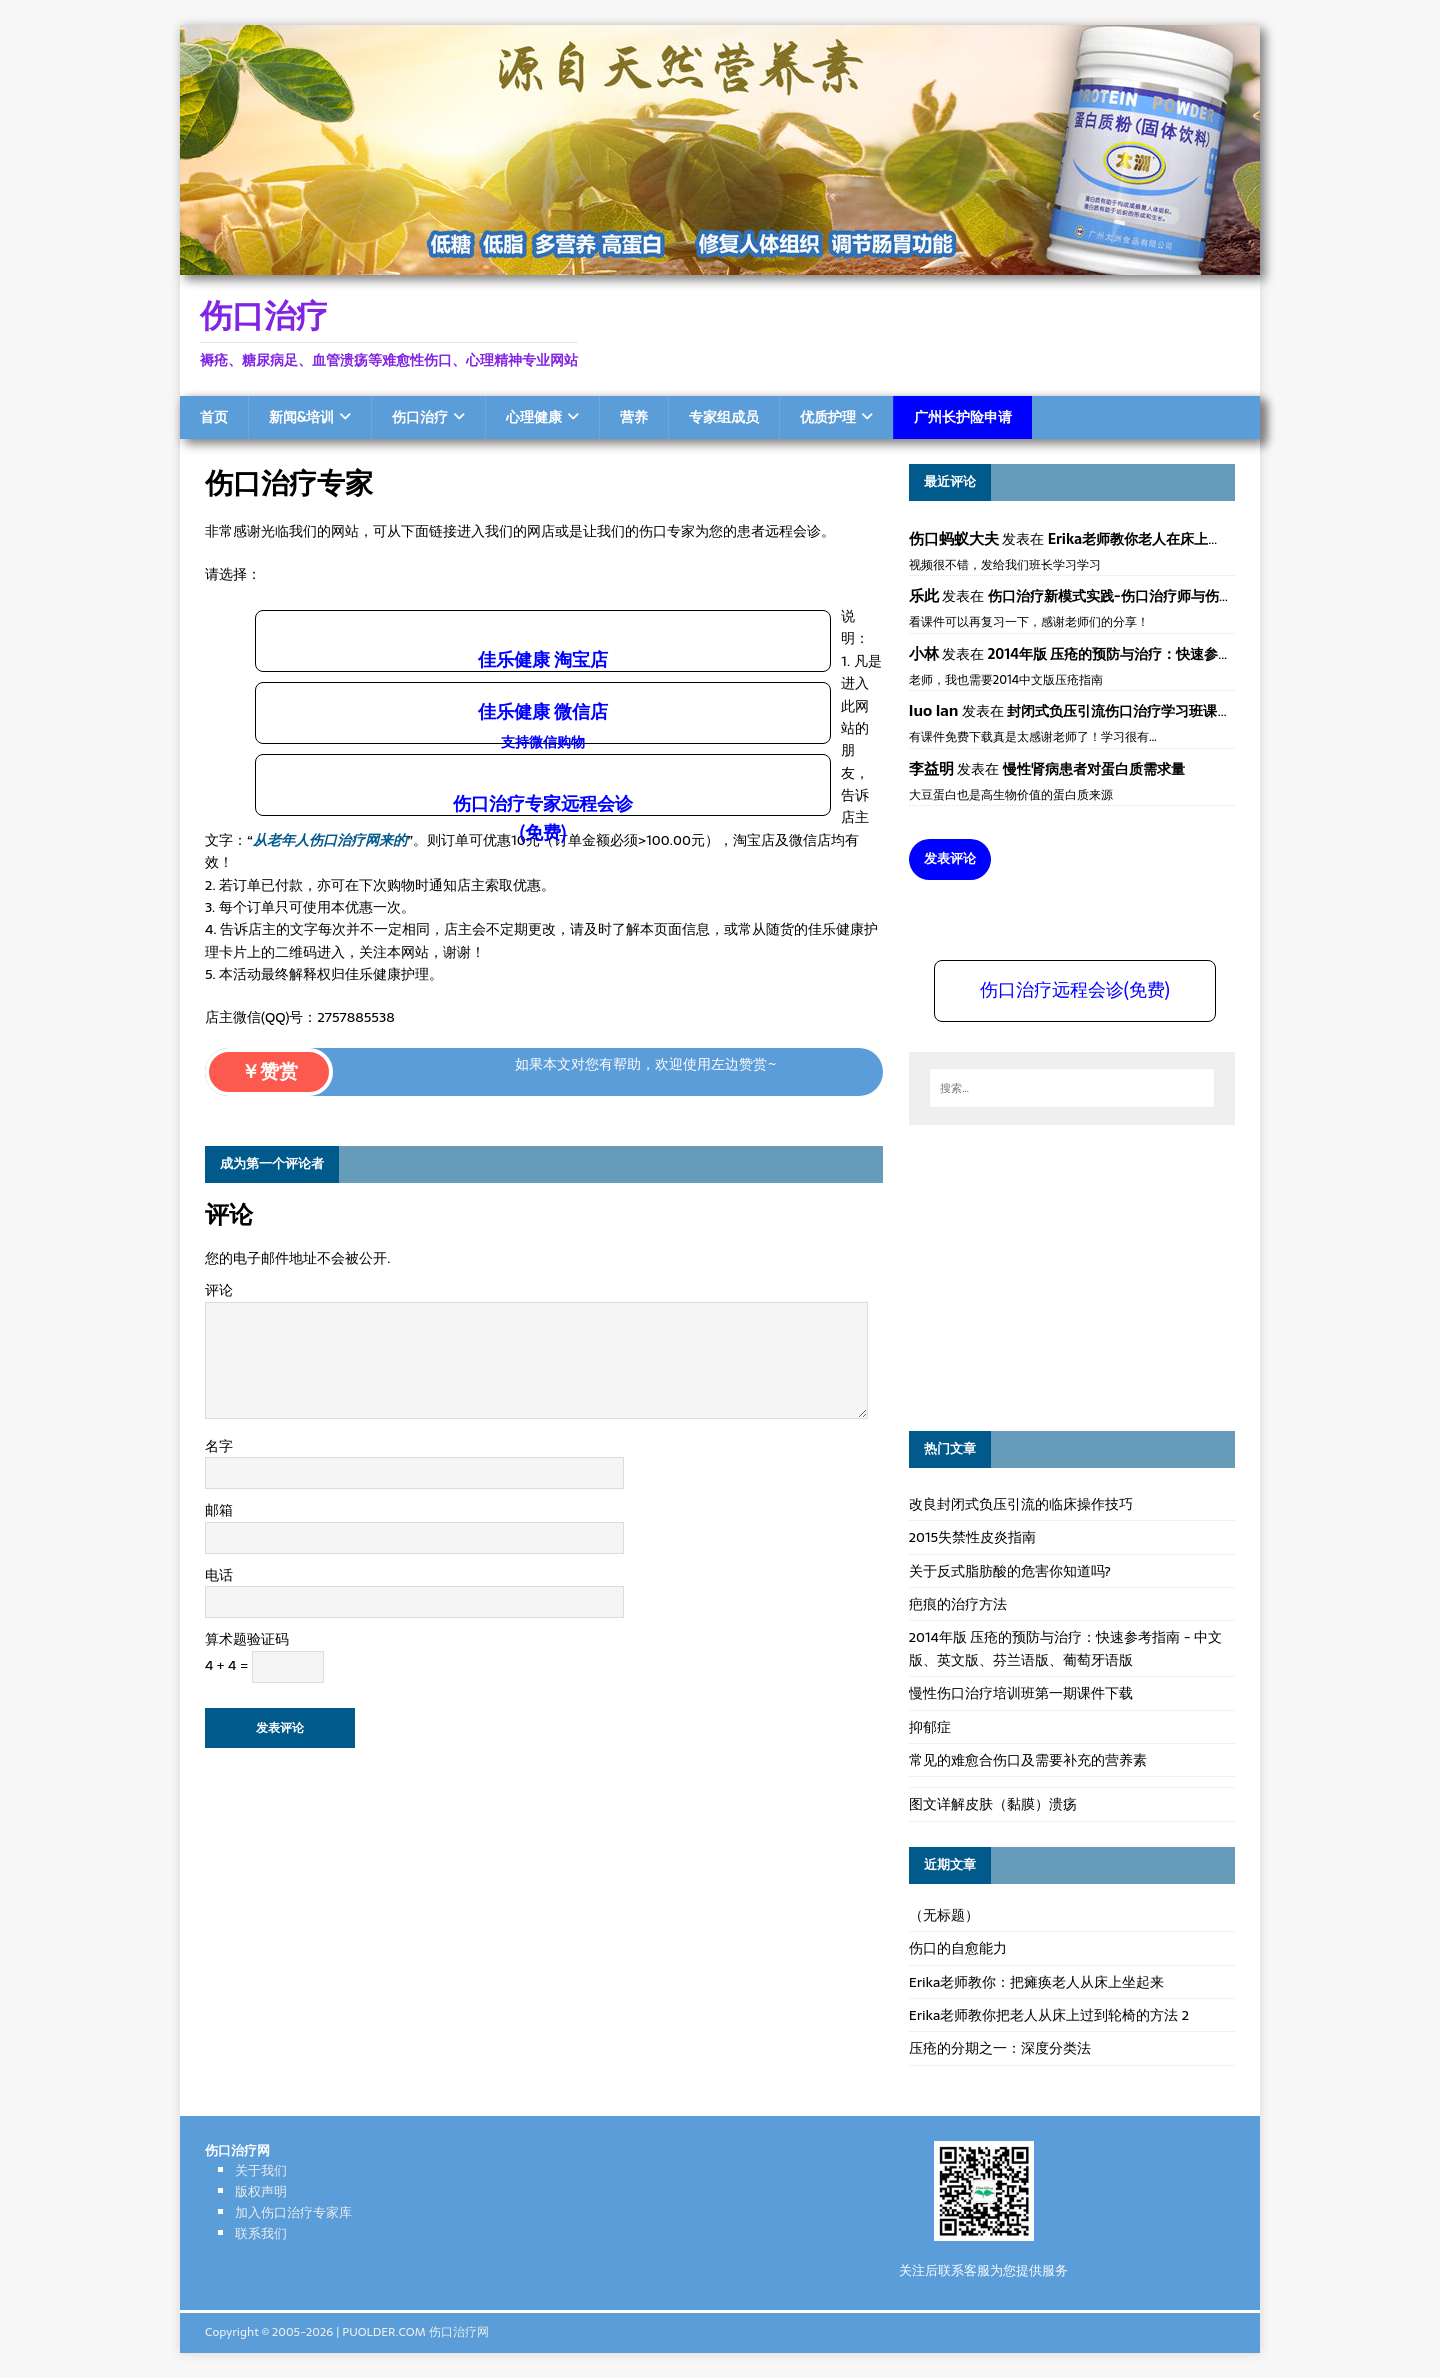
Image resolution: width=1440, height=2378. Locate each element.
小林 (924, 653)
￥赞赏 (269, 1071)
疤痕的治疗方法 (958, 1604)
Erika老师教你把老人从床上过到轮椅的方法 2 (1049, 2015)
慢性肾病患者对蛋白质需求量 (1094, 769)
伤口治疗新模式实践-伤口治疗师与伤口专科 (1124, 596)
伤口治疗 (420, 417)
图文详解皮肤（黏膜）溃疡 (993, 1804)
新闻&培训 (301, 417)
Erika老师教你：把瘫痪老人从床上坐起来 (1037, 1982)
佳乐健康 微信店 (543, 725)
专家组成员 (724, 417)
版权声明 (261, 2191)
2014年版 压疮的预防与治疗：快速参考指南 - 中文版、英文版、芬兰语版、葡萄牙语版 (1065, 1648)
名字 (219, 1446)
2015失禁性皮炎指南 (972, 1537)
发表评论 (950, 858)
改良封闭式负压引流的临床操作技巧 (1021, 1504)
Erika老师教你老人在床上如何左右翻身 (1170, 539)
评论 (219, 1290)
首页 (214, 417)
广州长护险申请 (963, 417)
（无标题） (944, 1915)
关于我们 (261, 2170)
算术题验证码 (247, 1639)
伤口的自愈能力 (958, 1948)
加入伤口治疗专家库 (293, 2212)
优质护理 (828, 417)
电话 (219, 1575)
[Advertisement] (1059, 1275)
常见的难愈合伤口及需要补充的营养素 (1028, 1760)
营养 (634, 417)
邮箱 (219, 1510)
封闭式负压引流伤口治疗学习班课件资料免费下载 (1161, 711)
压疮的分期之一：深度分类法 (1000, 2048)
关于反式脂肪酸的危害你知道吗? (1010, 1571)
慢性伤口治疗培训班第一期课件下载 (1021, 1693)
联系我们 (261, 2233)
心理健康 (534, 417)
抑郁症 (930, 1727)
